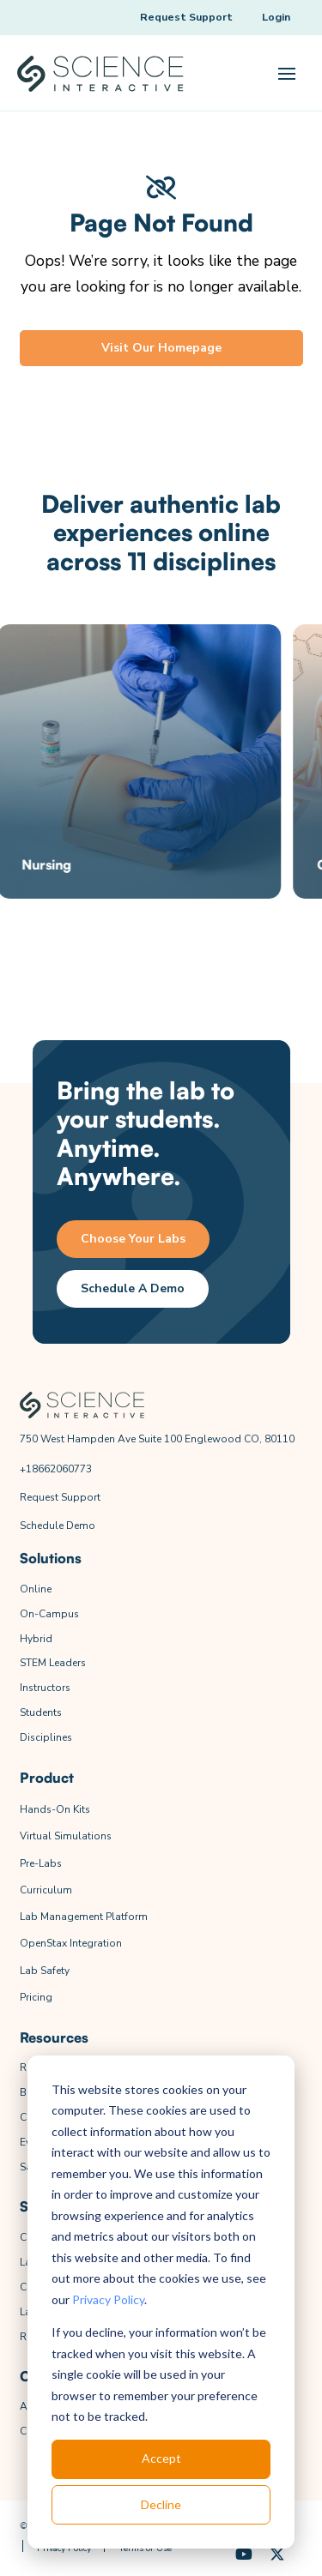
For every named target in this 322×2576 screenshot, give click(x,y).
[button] (287, 74)
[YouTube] (244, 2555)
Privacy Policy (108, 2299)
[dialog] (161, 2302)
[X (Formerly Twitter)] (278, 2555)
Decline (161, 2504)
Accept (161, 2458)
